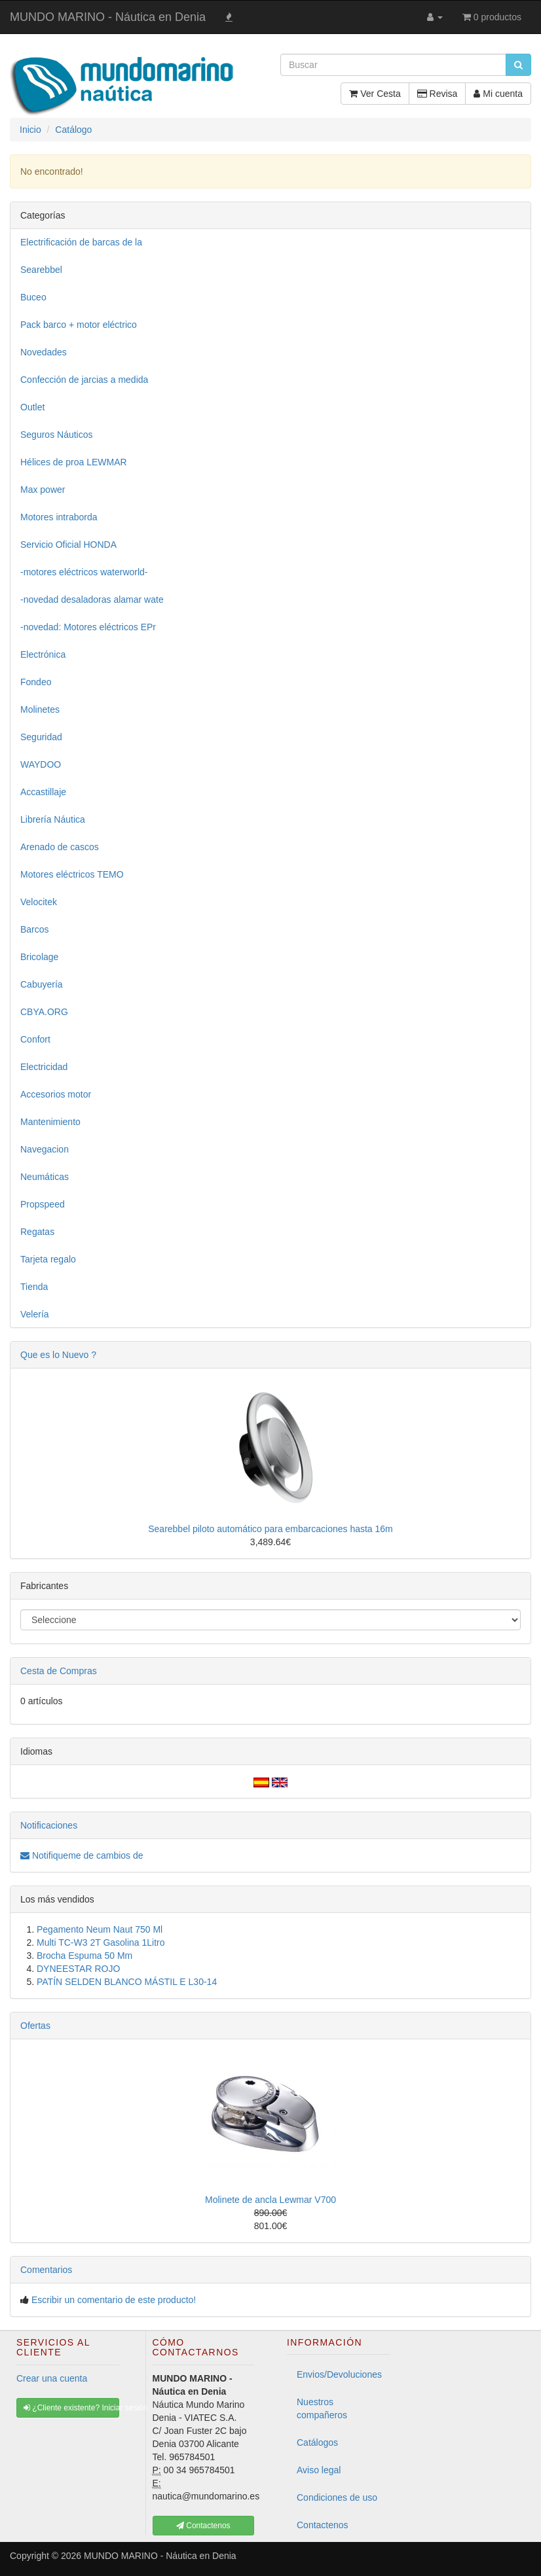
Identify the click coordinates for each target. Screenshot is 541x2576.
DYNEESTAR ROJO (78, 1968)
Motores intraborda (59, 517)
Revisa (437, 93)
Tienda (34, 1286)
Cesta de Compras (58, 1671)
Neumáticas (44, 1177)
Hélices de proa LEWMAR (73, 462)
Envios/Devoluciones (339, 2374)
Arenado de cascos (59, 847)
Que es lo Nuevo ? (58, 1355)
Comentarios (46, 2269)
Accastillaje (43, 792)
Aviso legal (319, 2470)
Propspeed (42, 1204)
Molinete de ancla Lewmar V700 (270, 2199)
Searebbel (41, 269)
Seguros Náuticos (56, 434)
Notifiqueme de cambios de (81, 1855)
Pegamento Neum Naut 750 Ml (99, 1929)
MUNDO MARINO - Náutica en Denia (108, 17)
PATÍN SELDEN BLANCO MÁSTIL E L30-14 (127, 1982)
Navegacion (44, 1149)
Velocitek (38, 902)
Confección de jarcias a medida (84, 379)
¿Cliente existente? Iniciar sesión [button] (71, 2407)
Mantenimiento (50, 1122)
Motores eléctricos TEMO (72, 874)
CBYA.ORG (44, 1012)
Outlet (32, 407)
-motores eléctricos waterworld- (84, 572)
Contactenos (322, 2525)
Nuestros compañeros (322, 2408)
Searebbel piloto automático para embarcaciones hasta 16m (270, 1529)
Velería (34, 1314)
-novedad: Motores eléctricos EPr (88, 627)
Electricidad (43, 1067)
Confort (35, 1039)
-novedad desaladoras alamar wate (92, 599)
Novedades (43, 352)
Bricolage (39, 957)
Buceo (33, 297)
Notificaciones (48, 1825)
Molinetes (40, 709)
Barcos (34, 929)
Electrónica (42, 654)
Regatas (37, 1231)
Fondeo (35, 682)
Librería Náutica (52, 819)
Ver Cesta (374, 93)
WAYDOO (40, 764)
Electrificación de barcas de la (81, 242)
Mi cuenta (498, 93)
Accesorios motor (55, 1094)
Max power (42, 489)
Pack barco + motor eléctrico (78, 324)
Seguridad (41, 737)
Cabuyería (41, 984)
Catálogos (317, 2442)
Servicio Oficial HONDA (68, 544)
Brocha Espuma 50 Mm (84, 1955)
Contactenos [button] (203, 2525)
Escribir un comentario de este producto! (113, 2300)
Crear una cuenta (51, 2378)
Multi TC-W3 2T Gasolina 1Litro (101, 1942)
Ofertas (35, 2025)
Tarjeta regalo (48, 1259)
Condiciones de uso (337, 2497)
